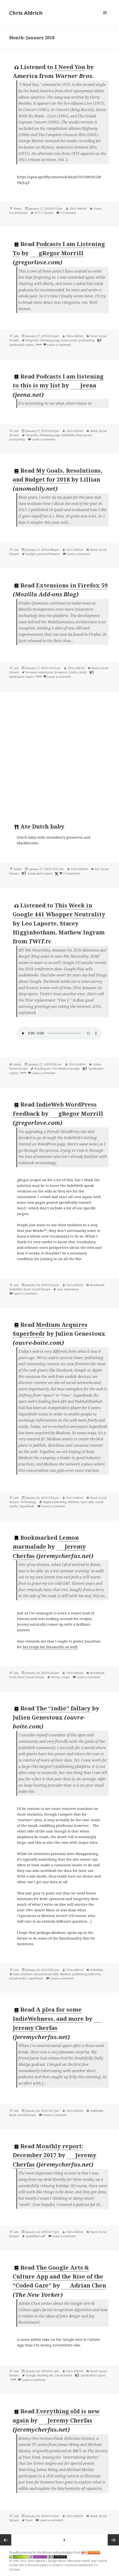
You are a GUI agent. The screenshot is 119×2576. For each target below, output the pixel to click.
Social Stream (18, 213)
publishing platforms (86, 1974)
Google (31, 2375)
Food (12, 1677)
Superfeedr (26, 1506)
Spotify (48, 213)
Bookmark (97, 1285)
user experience (68, 1289)
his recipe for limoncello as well (50, 1646)
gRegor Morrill (57, 253)
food (29, 2520)
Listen (98, 209)
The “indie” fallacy (63, 1708)
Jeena (83, 385)
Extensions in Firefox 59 (72, 585)
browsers (60, 672)
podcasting (86, 340)
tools (83, 672)
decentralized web (46, 1974)
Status (17, 209)
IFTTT (38, 213)
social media (17, 1978)
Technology (28, 1502)
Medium (73, 1502)
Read (93, 336)
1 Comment (68, 213)
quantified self (35, 2236)
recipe (65, 1677)
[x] (56, 873)
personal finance (48, 554)
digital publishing (55, 1502)
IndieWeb (67, 435)
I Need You (70, 67)
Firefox (73, 672)
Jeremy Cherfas (66, 2420)
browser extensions (39, 672)
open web (87, 1502)
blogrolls (32, 340)
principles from (79, 2552)
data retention (22, 1974)
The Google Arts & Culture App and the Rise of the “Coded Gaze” (58, 2276)
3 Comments (71, 873)
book (39, 344)
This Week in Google (66, 1069)
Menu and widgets (105, 17)
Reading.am (43, 1069)
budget (31, 554)
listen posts (69, 340)
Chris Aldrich (26, 12)
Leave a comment (59, 345)
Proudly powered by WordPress (31, 2552)
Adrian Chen (84, 2285)
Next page (113, 2539)
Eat (97, 869)
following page (50, 340)
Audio (17, 1064)
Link (16, 336)
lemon (55, 1677)
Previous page (5, 2539)
